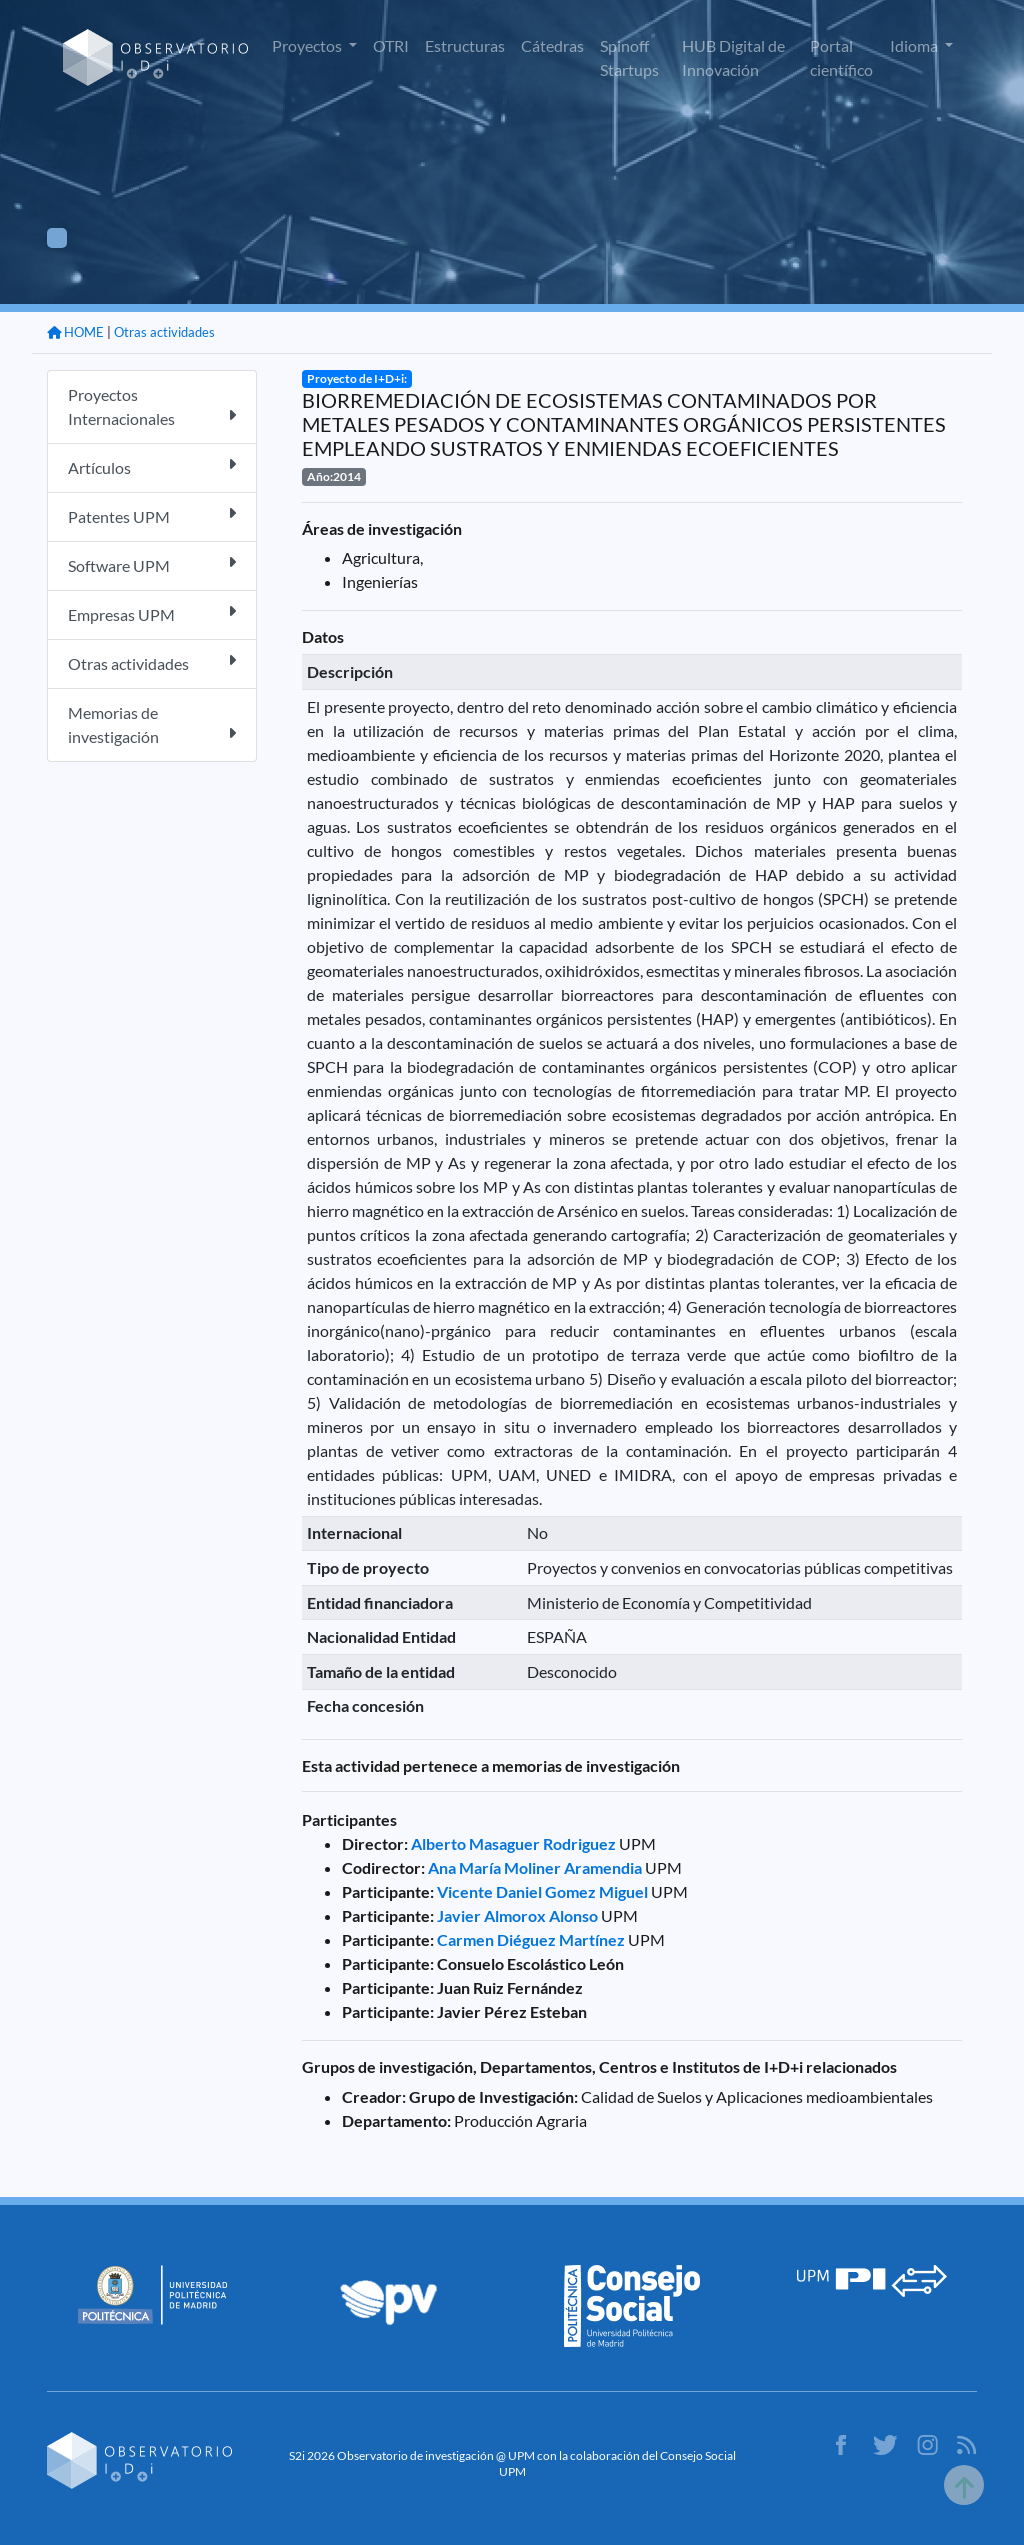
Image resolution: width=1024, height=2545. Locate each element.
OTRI (391, 45)
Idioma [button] (915, 45)
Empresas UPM (152, 613)
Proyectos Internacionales (152, 406)
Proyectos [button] (308, 45)
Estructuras (465, 45)
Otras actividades (164, 332)
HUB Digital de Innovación (733, 57)
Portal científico (841, 57)
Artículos (152, 466)
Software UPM (152, 564)
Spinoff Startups (629, 57)
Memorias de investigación (152, 724)
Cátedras (552, 45)
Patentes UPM (152, 515)
